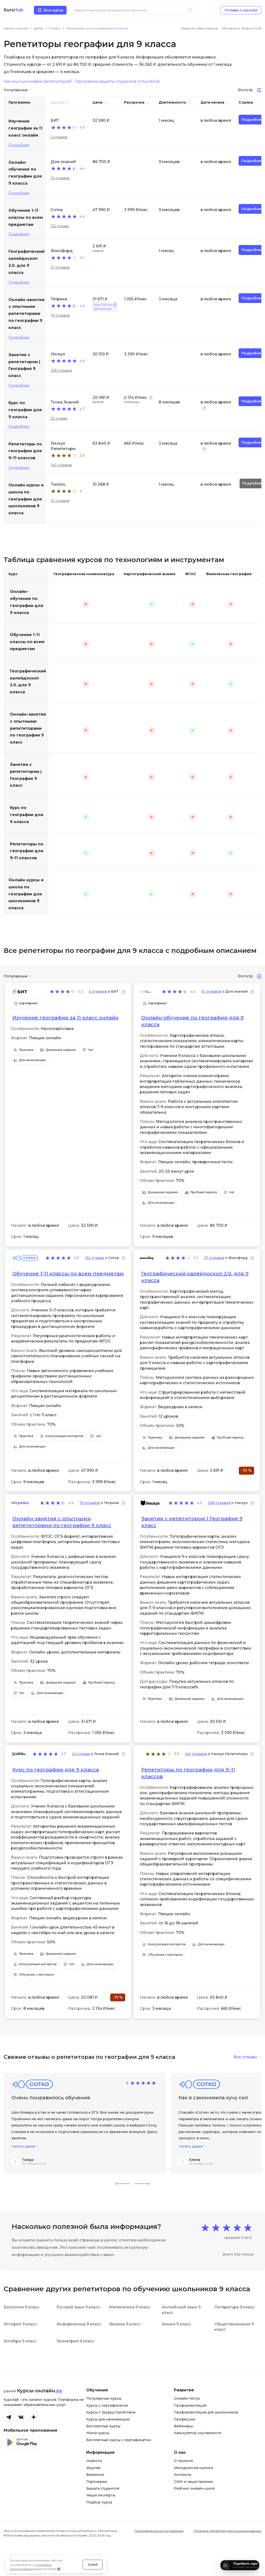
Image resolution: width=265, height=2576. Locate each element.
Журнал (93, 2468)
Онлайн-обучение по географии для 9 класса (26, 602)
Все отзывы (245, 2057)
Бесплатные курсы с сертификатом (118, 2440)
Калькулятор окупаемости (197, 2433)
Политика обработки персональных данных (227, 2531)
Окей (93, 2561)
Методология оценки (193, 2468)
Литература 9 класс (234, 2307)
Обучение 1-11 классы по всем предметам (27, 641)
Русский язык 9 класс (78, 2307)
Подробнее (18, 145)
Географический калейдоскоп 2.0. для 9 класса (28, 681)
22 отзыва (59, 418)
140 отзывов (61, 465)
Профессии (184, 2419)
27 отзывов (60, 267)
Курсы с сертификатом (107, 2405)
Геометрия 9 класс (75, 2341)
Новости (94, 2461)
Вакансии (95, 2474)
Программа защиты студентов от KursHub (117, 81)
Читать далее (23, 2146)
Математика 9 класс (129, 2307)
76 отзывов (60, 315)
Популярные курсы (103, 2398)
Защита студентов (102, 2488)
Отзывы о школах (241, 10)
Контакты (182, 2474)
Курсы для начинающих (108, 2419)
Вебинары (183, 2426)
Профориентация (190, 2405)
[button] (123, 2183)
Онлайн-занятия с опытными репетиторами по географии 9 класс (28, 728)
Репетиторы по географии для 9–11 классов (26, 851)
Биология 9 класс (21, 2307)
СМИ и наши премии (193, 2481)
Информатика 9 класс (78, 2324)
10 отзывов (60, 178)
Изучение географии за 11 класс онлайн (65, 1018)
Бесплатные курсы (103, 2426)
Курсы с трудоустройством (110, 2412)
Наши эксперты (100, 2495)
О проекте (183, 2461)
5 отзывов (59, 137)
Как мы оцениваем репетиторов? (38, 81)
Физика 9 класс (124, 2324)
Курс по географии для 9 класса (26, 814)
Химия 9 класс (176, 2324)
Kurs (13, 10)
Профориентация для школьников (206, 2412)
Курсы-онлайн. (39, 2391)
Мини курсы (97, 2433)
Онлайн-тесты (187, 2398)
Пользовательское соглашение (159, 2531)
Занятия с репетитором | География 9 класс (26, 775)
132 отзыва (60, 226)
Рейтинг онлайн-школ (194, 2488)
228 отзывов (61, 370)
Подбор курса (99, 2502)
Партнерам (96, 2481)
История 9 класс (20, 2324)
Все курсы (53, 10)
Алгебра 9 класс (20, 2341)
